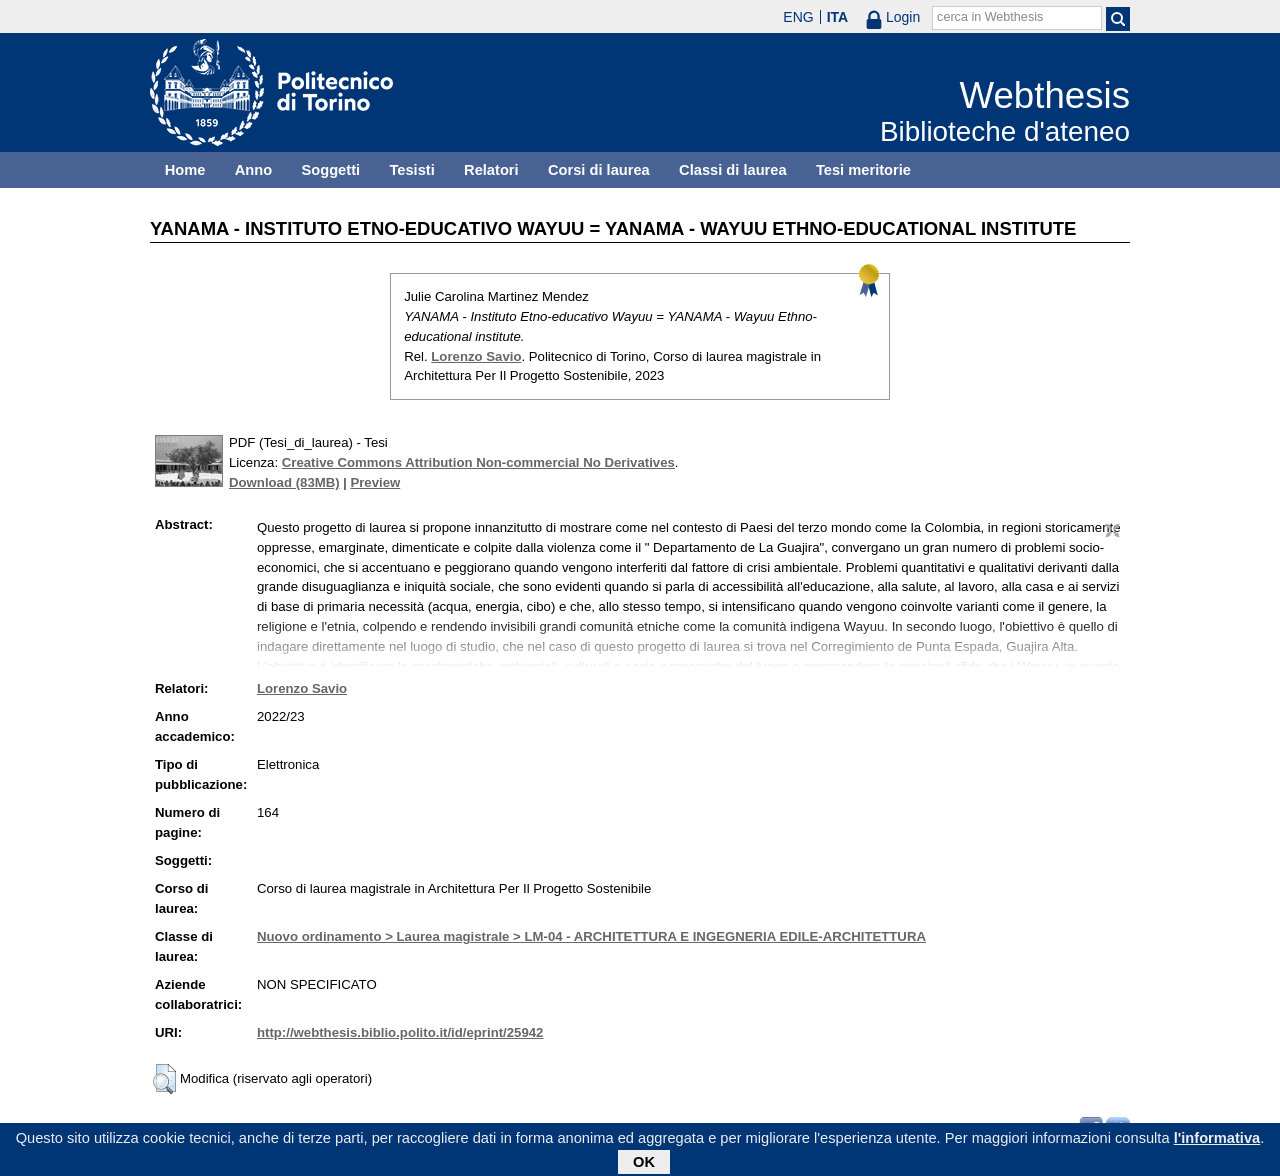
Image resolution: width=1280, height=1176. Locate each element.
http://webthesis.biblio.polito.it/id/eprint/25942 (400, 1032)
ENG (798, 17)
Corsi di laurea (599, 170)
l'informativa (1217, 1141)
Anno (253, 170)
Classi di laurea (733, 170)
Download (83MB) (284, 482)
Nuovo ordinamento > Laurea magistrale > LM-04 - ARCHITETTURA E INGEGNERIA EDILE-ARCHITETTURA (591, 936)
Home (185, 170)
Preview (375, 482)
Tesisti (411, 170)
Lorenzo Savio (476, 356)
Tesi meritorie (863, 170)
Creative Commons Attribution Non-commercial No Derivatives (478, 462)
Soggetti (330, 170)
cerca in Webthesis (990, 17)
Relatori (491, 170)
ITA (838, 17)
